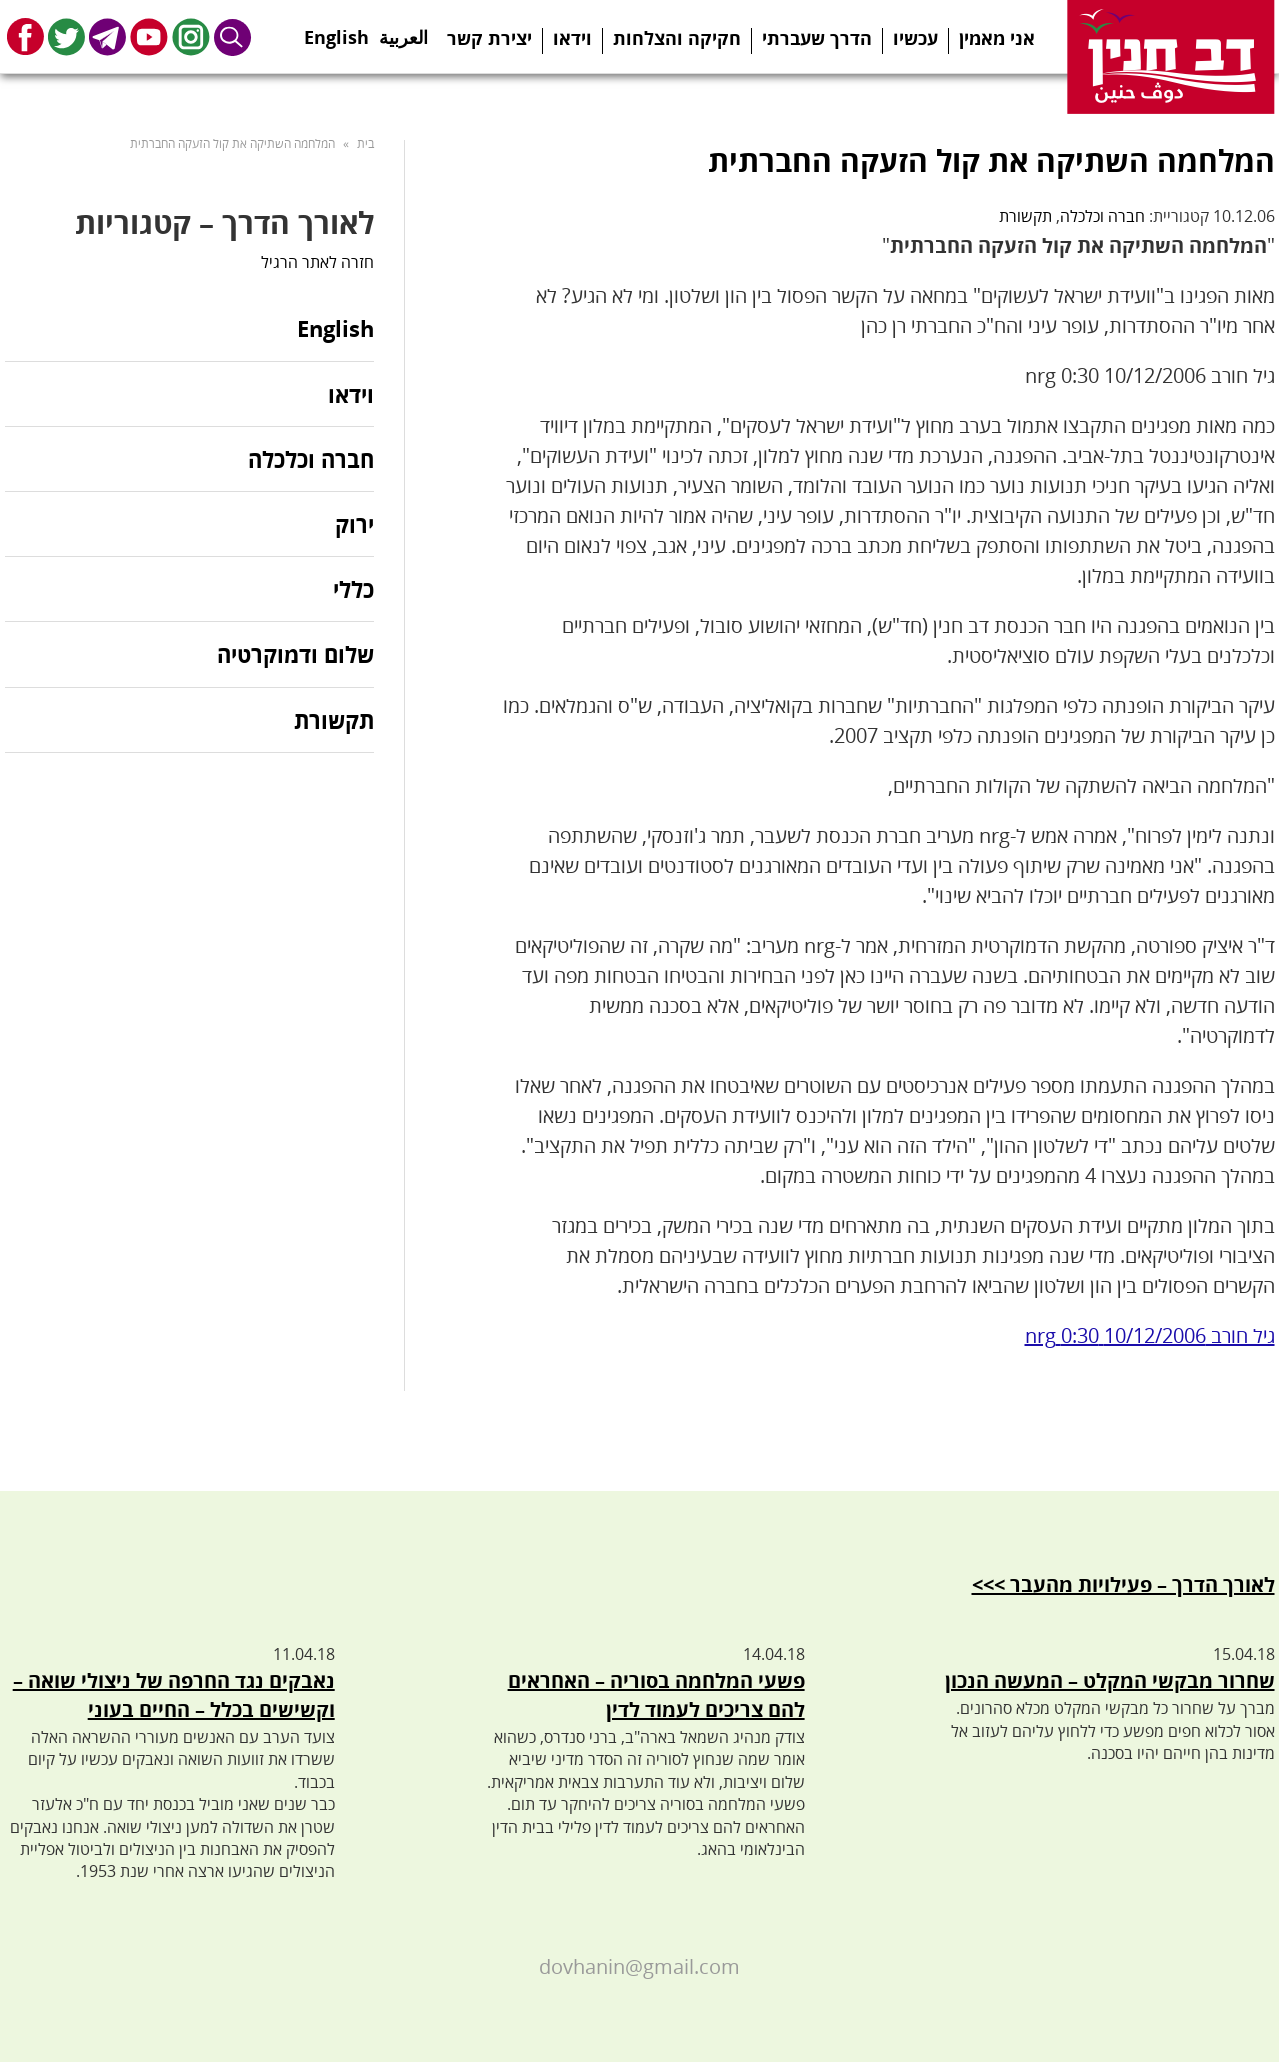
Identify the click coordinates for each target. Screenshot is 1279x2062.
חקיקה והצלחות (677, 38)
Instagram (191, 36)
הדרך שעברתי (817, 38)
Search (233, 36)
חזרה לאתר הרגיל (317, 262)
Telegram (107, 36)
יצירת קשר (489, 38)
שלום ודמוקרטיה (295, 654)
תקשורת (1025, 216)
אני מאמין (997, 38)
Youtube (149, 36)
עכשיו (915, 38)
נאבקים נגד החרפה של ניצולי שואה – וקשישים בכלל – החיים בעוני (174, 1695)
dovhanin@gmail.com (639, 1966)
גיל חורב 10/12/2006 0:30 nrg (1150, 1335)
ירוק (354, 524)
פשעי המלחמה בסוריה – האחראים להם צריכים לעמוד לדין (656, 1695)
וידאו (572, 38)
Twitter (66, 36)
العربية (403, 31)
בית (365, 143)
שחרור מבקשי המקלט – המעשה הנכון (1110, 1680)
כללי (353, 589)
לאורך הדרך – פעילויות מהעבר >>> (1123, 1584)
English (336, 31)
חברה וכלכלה (1102, 216)
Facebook (25, 36)
